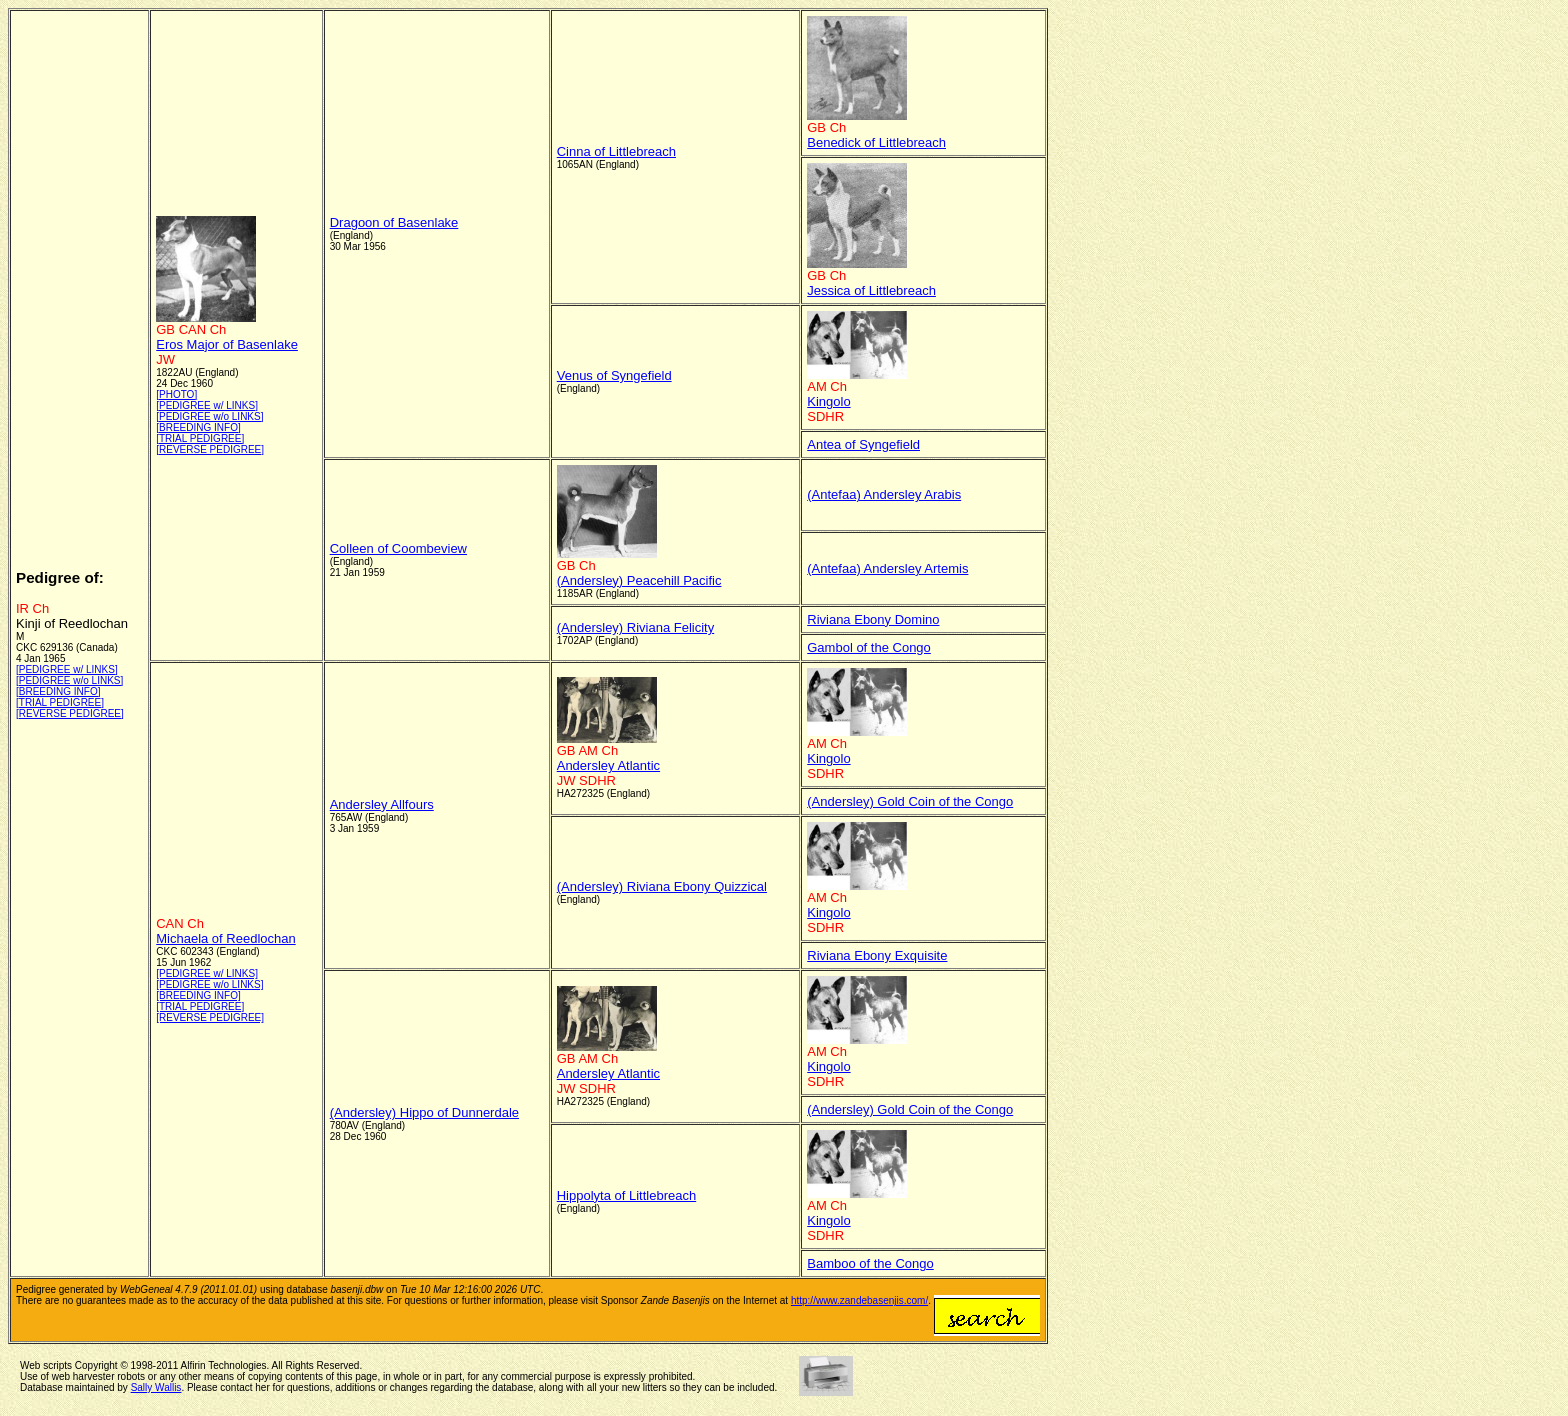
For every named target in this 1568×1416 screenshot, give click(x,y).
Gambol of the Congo (869, 647)
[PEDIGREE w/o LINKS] (69, 680)
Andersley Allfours (382, 804)
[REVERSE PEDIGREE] (70, 713)
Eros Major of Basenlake (227, 344)
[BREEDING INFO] (58, 691)
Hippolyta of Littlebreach (626, 1195)
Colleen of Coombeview (398, 548)
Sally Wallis (156, 1387)
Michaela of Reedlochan (225, 938)
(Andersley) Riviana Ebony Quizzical (662, 886)
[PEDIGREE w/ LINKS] (67, 669)
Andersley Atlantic (608, 765)
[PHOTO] (176, 394)
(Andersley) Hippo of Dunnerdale (424, 1112)
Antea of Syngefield (863, 444)
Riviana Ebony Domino (873, 619)
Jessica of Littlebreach (871, 290)
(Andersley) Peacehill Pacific (639, 580)
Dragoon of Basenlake (394, 222)
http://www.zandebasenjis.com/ (859, 1300)
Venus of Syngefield (614, 375)
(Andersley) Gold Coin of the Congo (910, 801)
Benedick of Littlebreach (876, 142)
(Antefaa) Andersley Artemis (887, 568)
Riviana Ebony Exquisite (877, 955)
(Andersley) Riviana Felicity (636, 627)
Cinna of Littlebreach (616, 151)
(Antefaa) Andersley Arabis (884, 494)
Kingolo (828, 401)
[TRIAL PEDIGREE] (60, 702)
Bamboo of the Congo (870, 1263)
